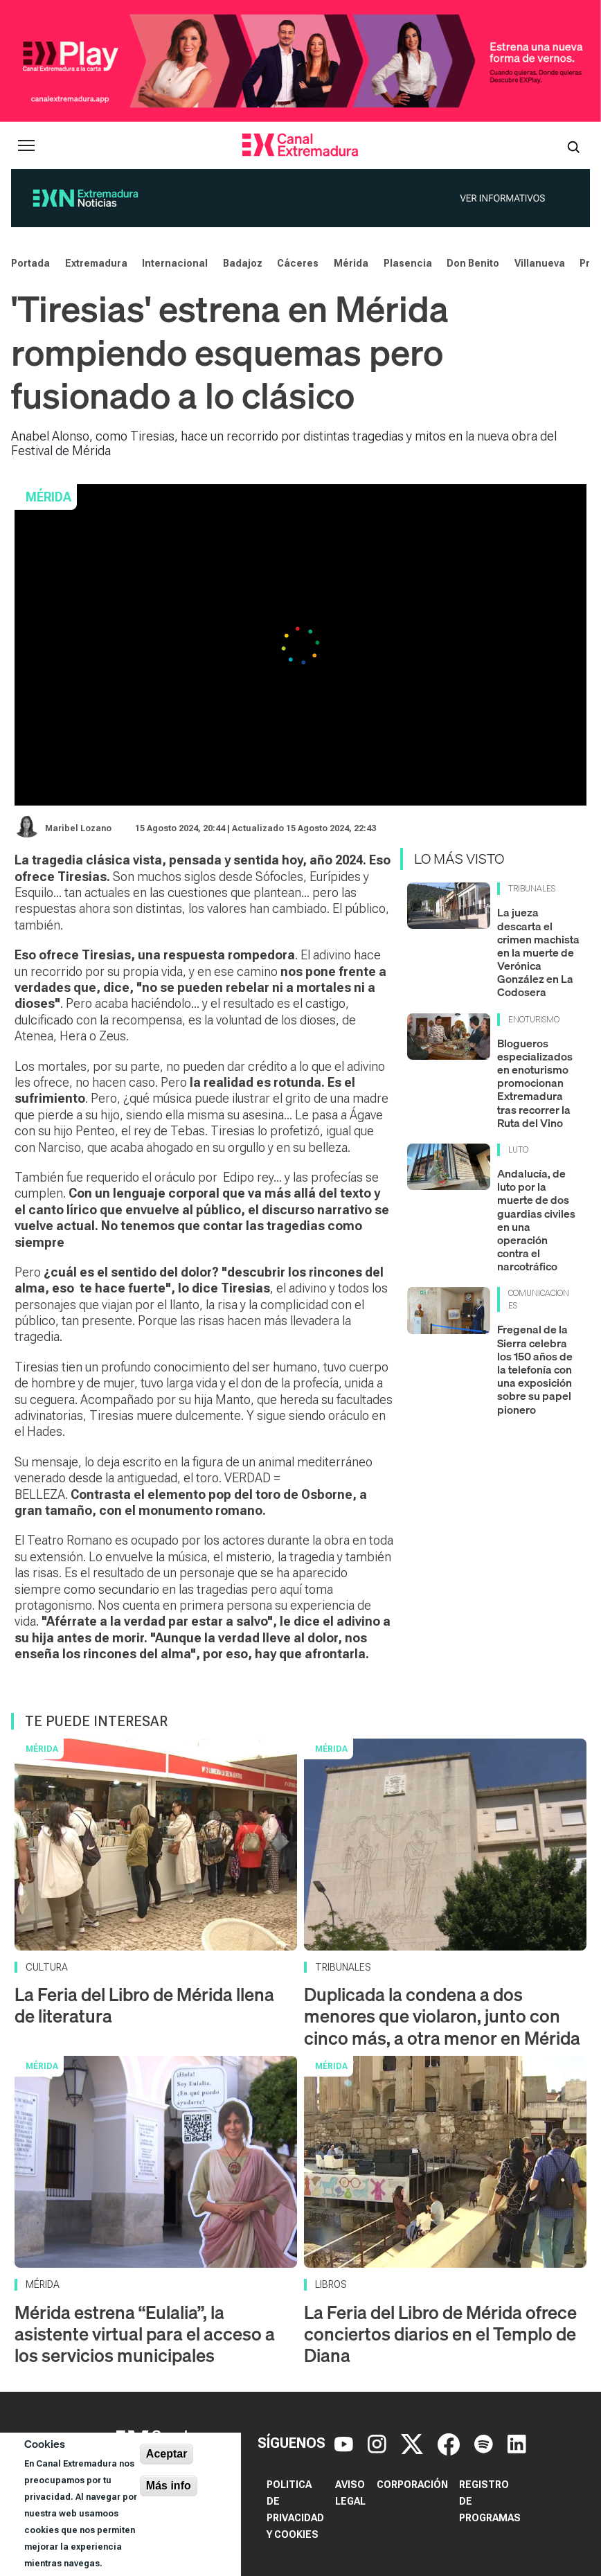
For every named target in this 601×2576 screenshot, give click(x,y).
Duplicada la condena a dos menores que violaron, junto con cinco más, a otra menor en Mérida (442, 2016)
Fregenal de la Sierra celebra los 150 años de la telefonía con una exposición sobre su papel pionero (535, 1369)
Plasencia (408, 263)
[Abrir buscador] (573, 145)
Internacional (175, 263)
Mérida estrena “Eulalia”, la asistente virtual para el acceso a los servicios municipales (145, 2334)
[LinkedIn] (517, 2443)
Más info (168, 2485)
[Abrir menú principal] (26, 145)
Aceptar (167, 2454)
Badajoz (242, 263)
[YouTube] (345, 2443)
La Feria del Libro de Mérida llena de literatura (144, 2005)
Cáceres (298, 263)
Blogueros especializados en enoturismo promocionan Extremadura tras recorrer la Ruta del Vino (535, 1083)
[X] (414, 2443)
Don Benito (473, 263)
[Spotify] (485, 2443)
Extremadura (96, 263)
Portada (30, 263)
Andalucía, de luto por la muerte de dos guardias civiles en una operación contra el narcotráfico (536, 1219)
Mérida (351, 263)
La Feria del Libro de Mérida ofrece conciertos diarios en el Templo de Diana (440, 2334)
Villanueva (539, 263)
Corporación (412, 2484)
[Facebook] (450, 2443)
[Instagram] (379, 2443)
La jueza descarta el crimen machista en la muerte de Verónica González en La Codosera (538, 952)
